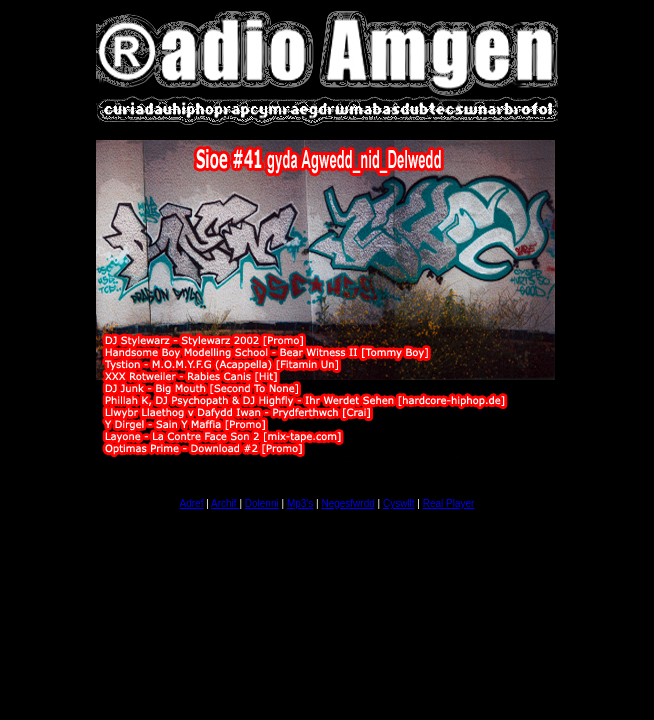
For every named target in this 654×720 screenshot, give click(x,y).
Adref (192, 503)
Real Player (449, 503)
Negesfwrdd (347, 503)
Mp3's (300, 503)
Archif (225, 503)
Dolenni (262, 503)
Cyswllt (399, 503)
